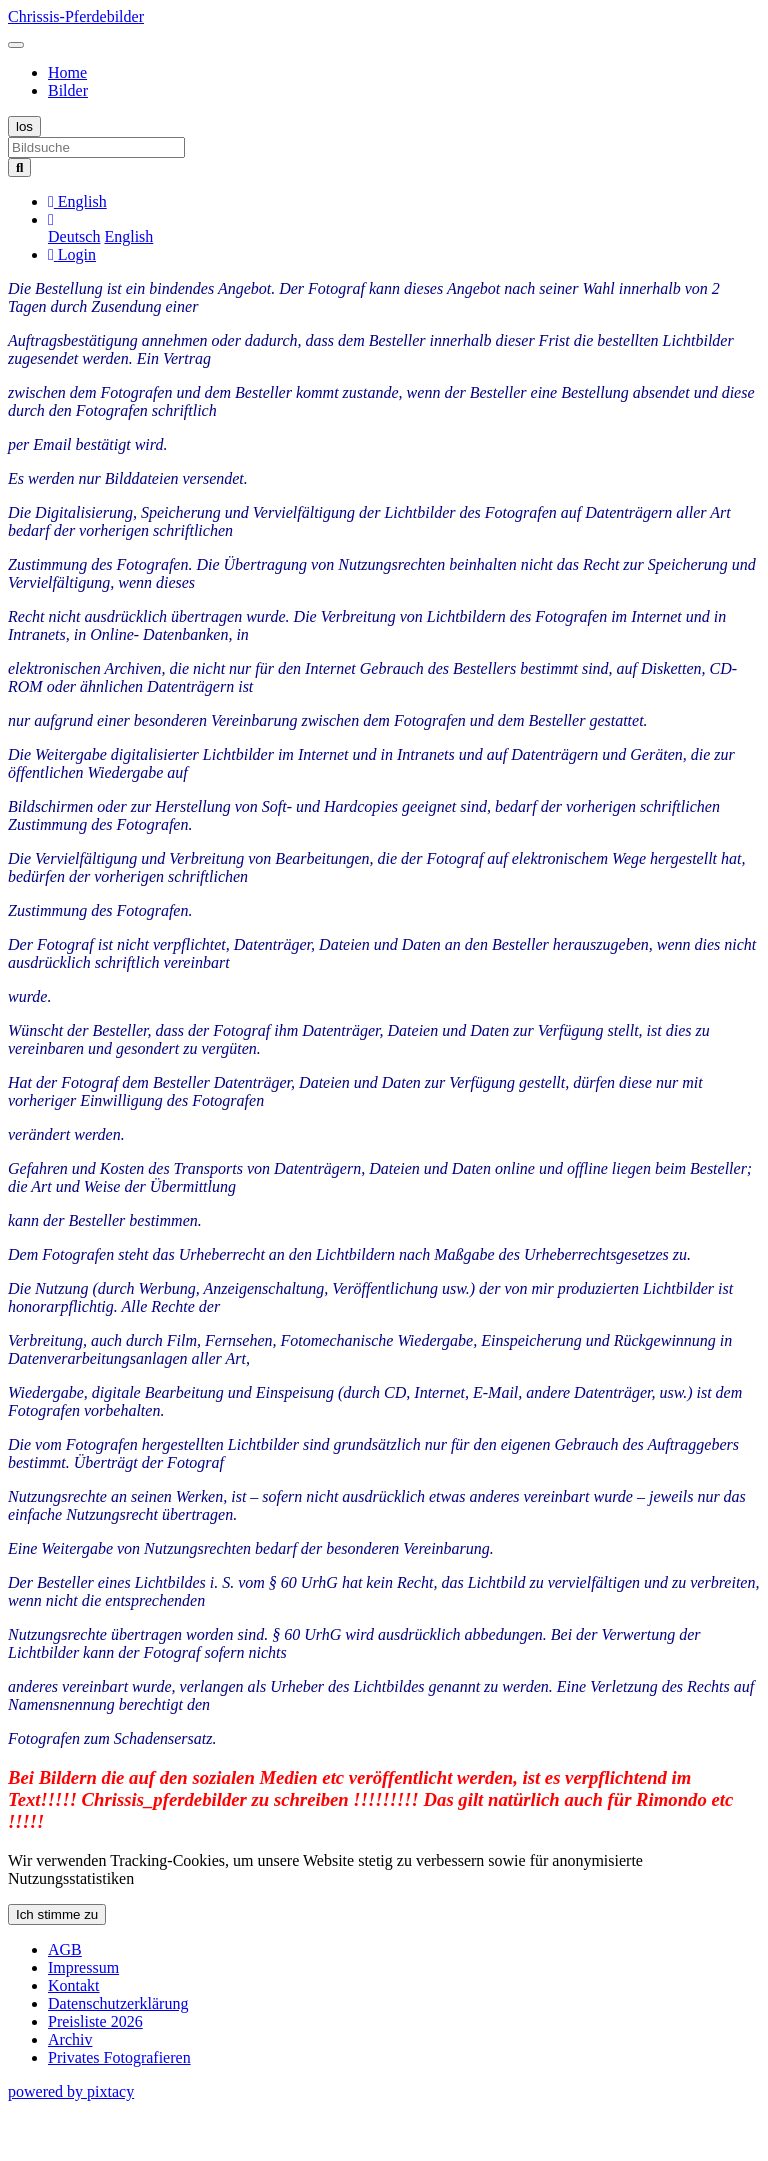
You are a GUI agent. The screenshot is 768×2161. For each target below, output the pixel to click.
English (128, 236)
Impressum (83, 1967)
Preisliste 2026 (95, 2021)
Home (67, 72)
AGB (65, 1949)
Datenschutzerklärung (118, 2003)
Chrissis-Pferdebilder (76, 16)
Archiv (70, 2039)
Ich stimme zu (57, 1914)
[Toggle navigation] (16, 45)
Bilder (68, 90)
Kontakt (74, 1985)
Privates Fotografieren (119, 2057)
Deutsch (74, 236)
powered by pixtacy (71, 2091)
